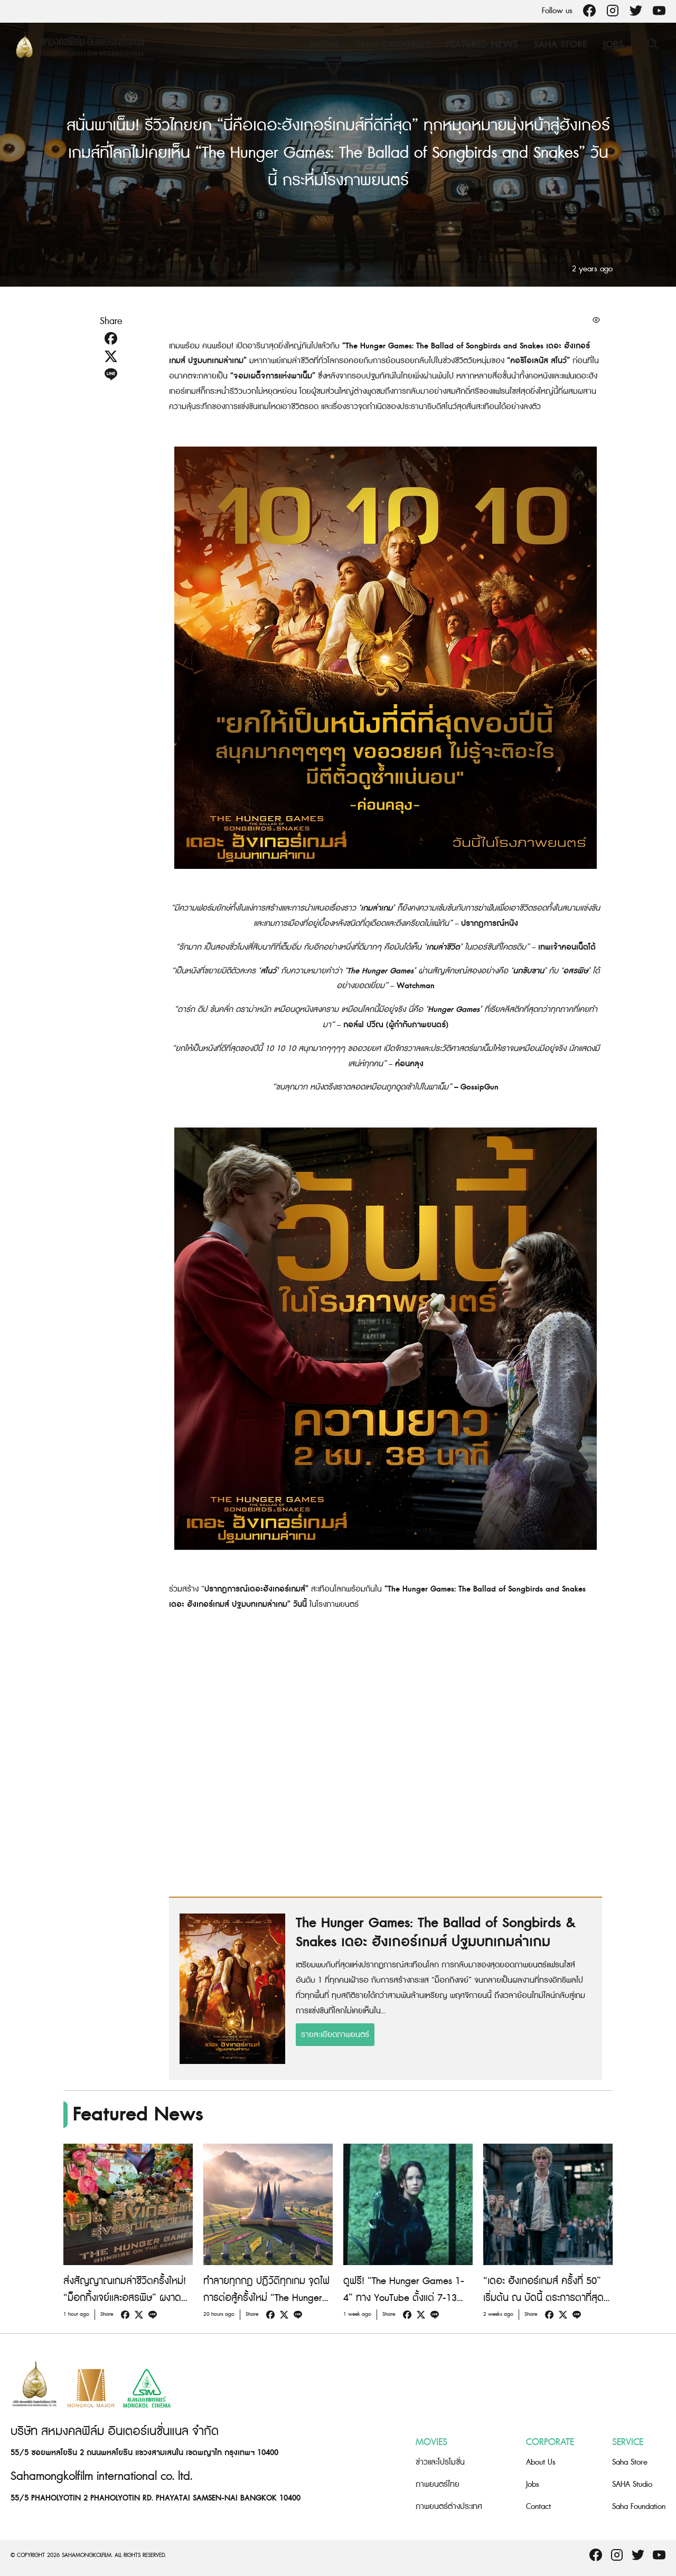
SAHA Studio (632, 2484)
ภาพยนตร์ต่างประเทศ (449, 2507)
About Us (541, 2462)
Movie (325, 44)
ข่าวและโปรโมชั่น (440, 2462)
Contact (538, 2507)
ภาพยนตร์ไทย (437, 2484)
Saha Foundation (638, 2507)
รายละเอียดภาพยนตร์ (335, 2035)
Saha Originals (392, 44)
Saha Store (560, 44)
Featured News (482, 44)
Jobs (613, 44)
